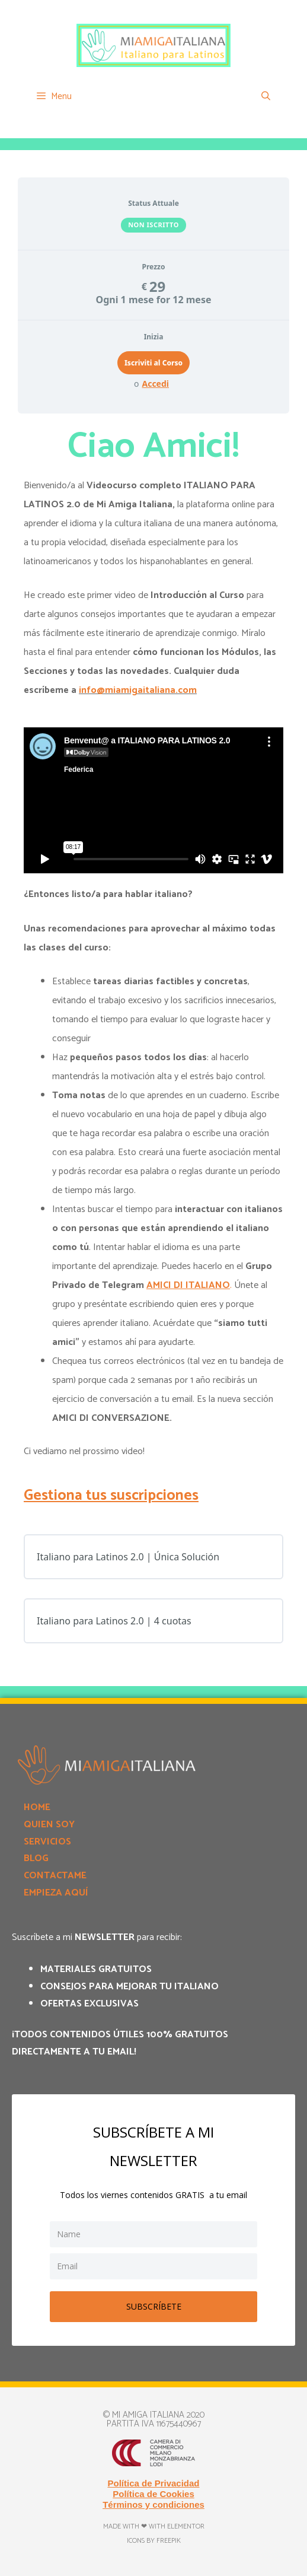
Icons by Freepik (154, 2540)
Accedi (155, 383)
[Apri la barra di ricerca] (265, 97)
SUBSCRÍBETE (153, 2306)
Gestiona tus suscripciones (111, 1495)
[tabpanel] (153, 1041)
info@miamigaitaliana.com (138, 690)
